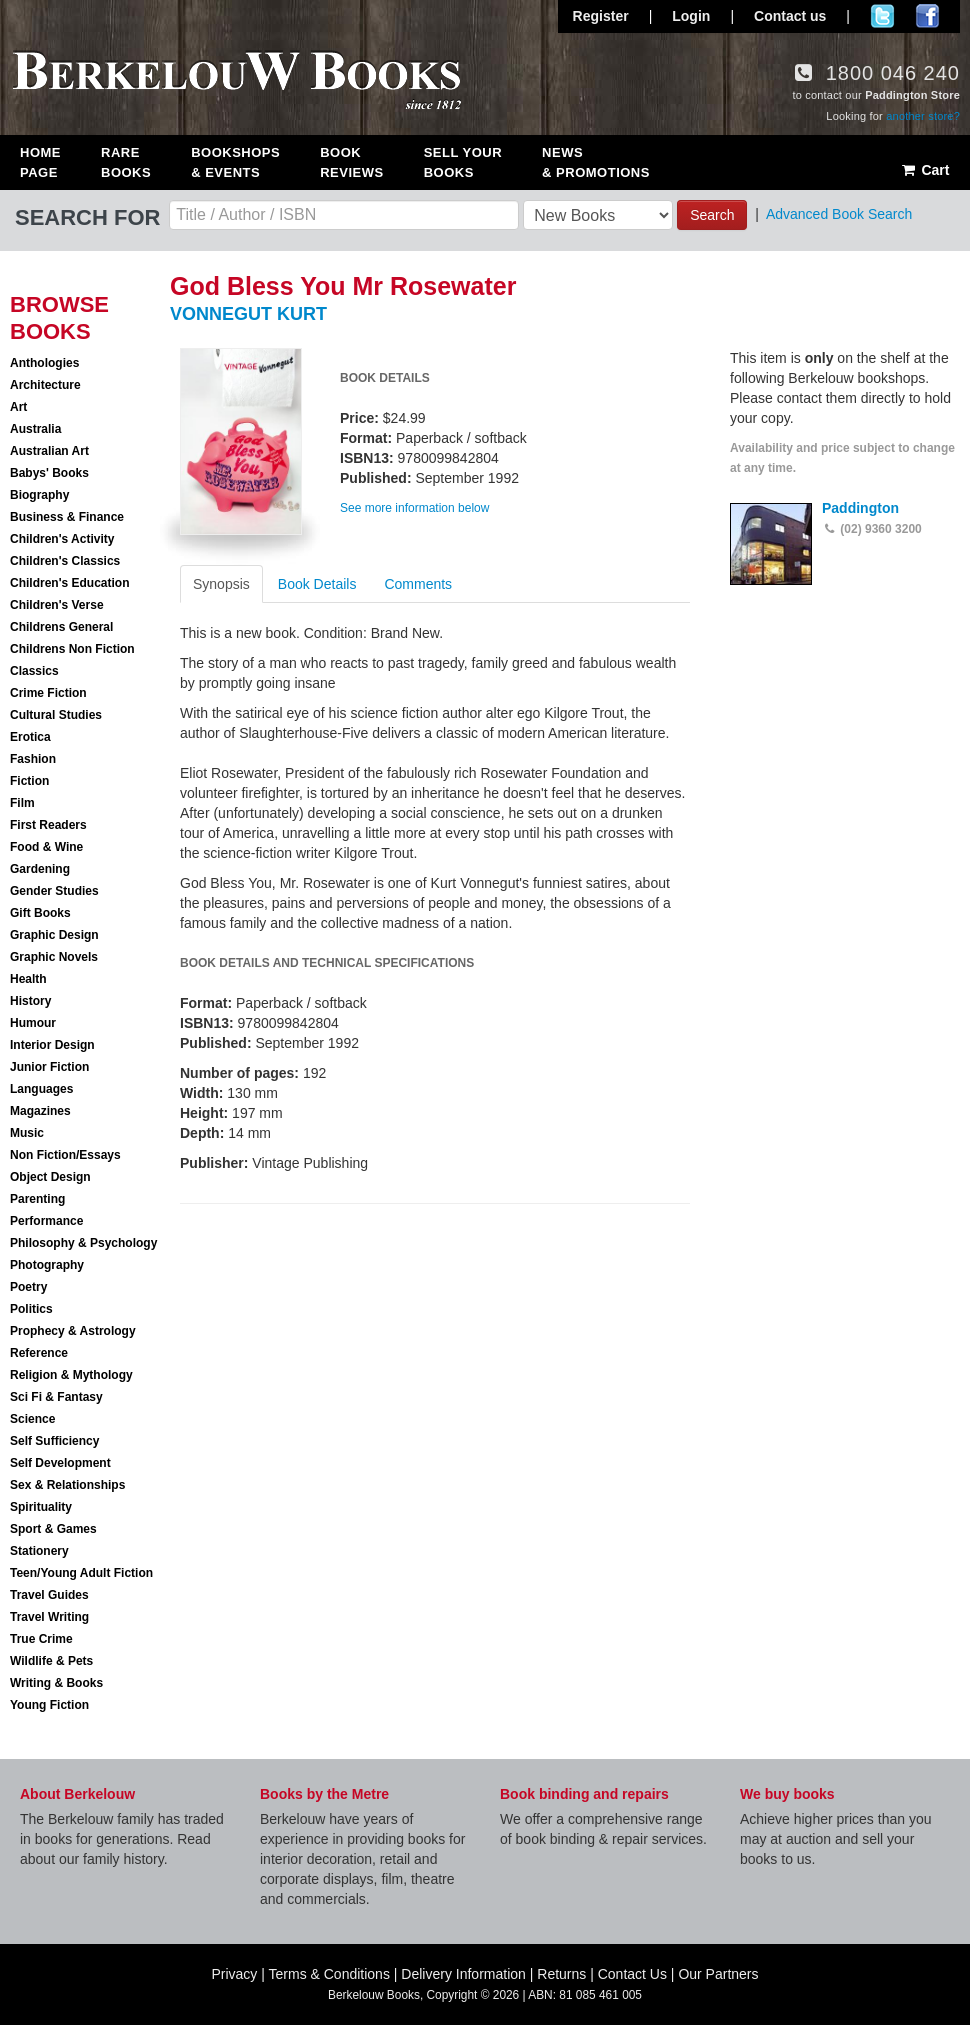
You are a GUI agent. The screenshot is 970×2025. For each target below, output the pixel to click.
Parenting (37, 1199)
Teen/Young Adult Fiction (81, 1573)
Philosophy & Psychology (83, 1243)
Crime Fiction (48, 693)
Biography (39, 495)
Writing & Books (56, 1683)
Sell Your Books (463, 162)
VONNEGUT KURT (248, 314)
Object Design (50, 1177)
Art (18, 407)
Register (601, 16)
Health (28, 979)
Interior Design (52, 1045)
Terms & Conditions (329, 1974)
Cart (924, 170)
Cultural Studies (56, 715)
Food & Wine (46, 847)
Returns (561, 1974)
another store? (923, 116)
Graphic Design (54, 935)
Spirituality (41, 1507)
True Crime (41, 1639)
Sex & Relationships (67, 1485)
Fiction (29, 781)
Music (27, 1133)
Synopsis (221, 584)
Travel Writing (49, 1617)
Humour (33, 1023)
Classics (34, 671)
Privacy (234, 1974)
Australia (35, 429)
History (30, 1001)
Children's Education (70, 583)
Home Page (40, 162)
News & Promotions (596, 162)
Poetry (28, 1287)
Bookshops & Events (235, 162)
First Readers (48, 825)
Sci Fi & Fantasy (56, 1397)
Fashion (33, 759)
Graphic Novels (54, 957)
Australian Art (49, 451)
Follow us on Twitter (882, 16)
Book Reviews (351, 162)
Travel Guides (49, 1595)
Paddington (860, 508)
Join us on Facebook (927, 16)
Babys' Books (49, 473)
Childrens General (61, 627)
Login (691, 16)
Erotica (30, 737)
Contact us (790, 16)
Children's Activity (62, 539)
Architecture (45, 385)
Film (22, 803)
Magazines (40, 1111)
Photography (47, 1265)
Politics (31, 1309)
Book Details (317, 584)
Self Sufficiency (54, 1441)
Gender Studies (54, 891)
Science (32, 1419)
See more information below (414, 508)
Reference (39, 1353)
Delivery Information (463, 1974)
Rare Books (126, 162)
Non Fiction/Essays (65, 1155)
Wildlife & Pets (51, 1661)
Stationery (39, 1551)
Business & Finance (67, 517)
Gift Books (40, 913)
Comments (418, 584)
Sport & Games (53, 1529)
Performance (46, 1221)
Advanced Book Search (839, 214)
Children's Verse (57, 605)
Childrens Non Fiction (72, 649)
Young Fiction (49, 1705)
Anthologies (44, 363)
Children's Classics (65, 561)
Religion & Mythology (71, 1375)
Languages (41, 1089)
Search (712, 215)
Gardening (40, 869)
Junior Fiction (49, 1067)
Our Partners (718, 1974)
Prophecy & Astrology (73, 1331)
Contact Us (632, 1974)
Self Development (60, 1463)
